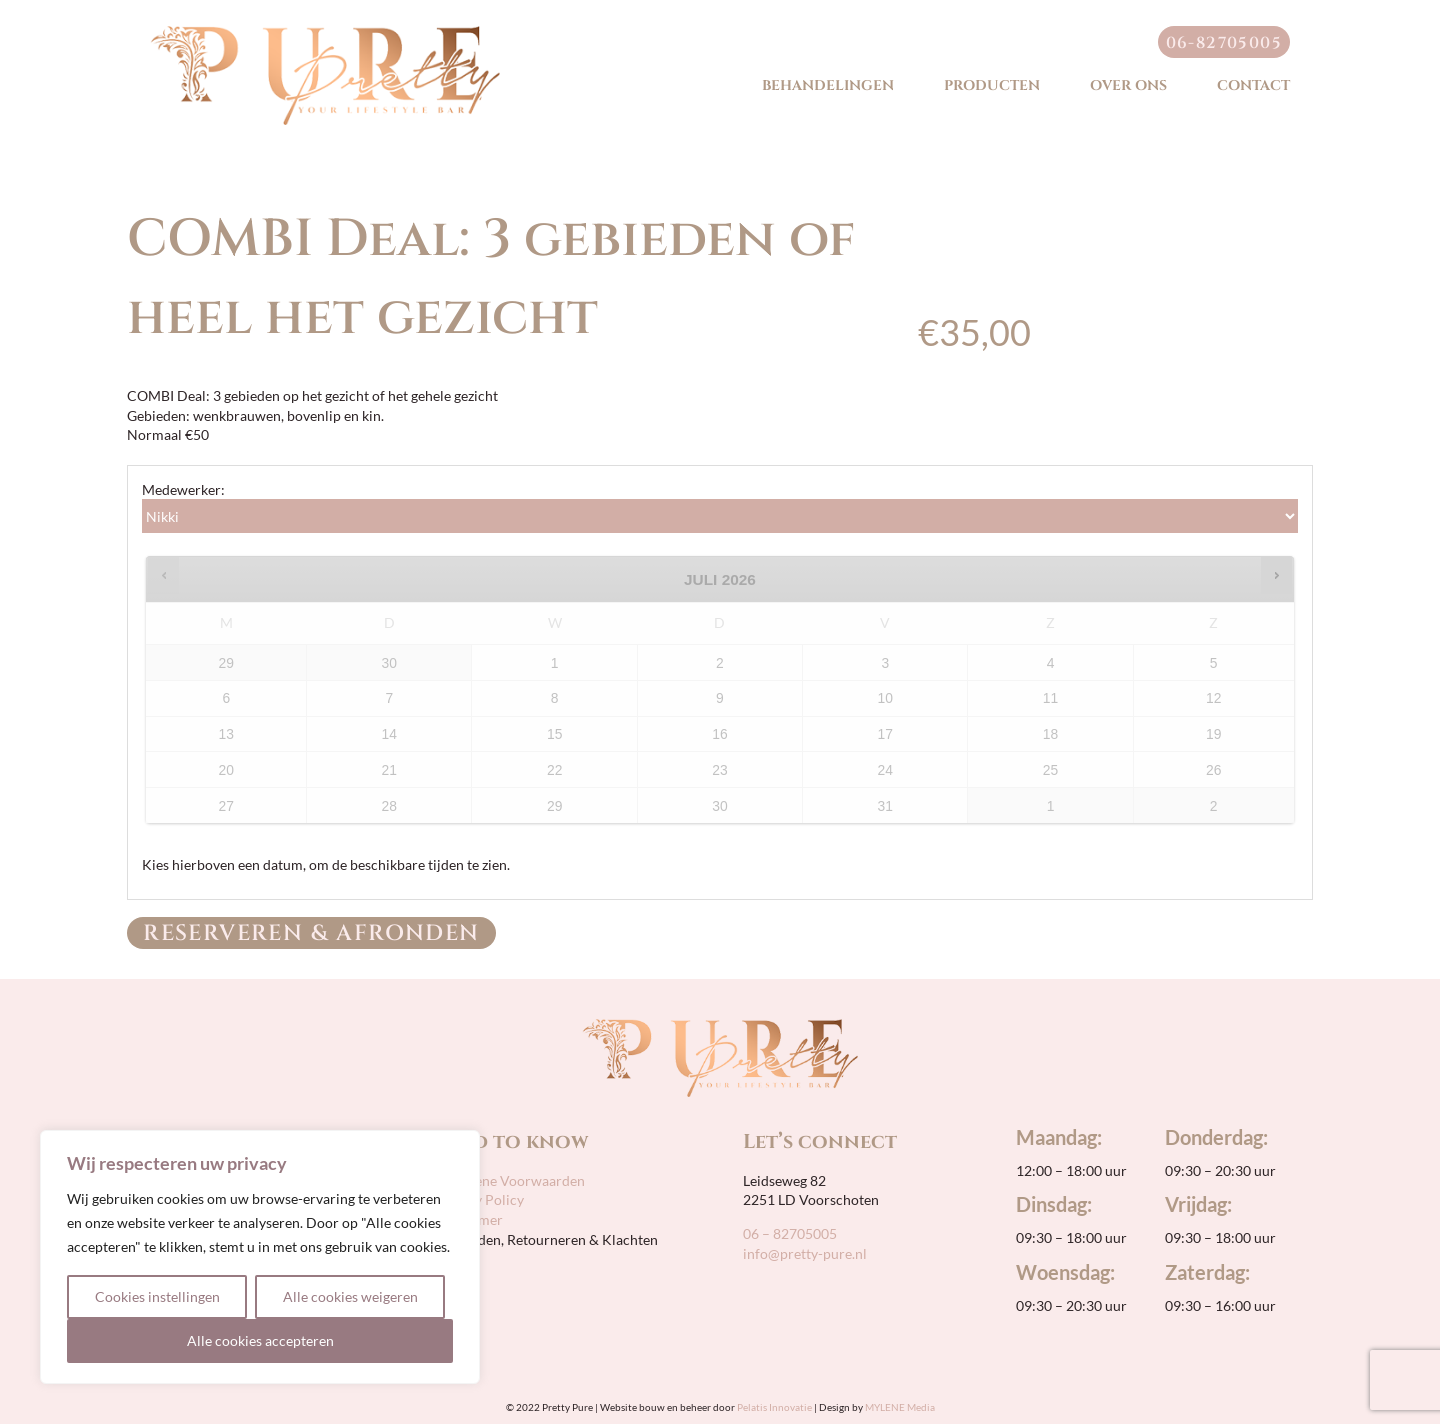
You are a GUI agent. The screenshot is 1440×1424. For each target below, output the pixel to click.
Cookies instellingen (157, 1296)
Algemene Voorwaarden (508, 1180)
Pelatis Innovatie (774, 1407)
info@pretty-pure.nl (805, 1253)
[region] (260, 1257)
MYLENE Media (900, 1407)
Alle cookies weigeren (350, 1296)
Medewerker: (183, 489)
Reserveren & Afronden (311, 933)
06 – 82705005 (790, 1233)
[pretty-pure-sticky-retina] (325, 32)
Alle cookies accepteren (260, 1340)
